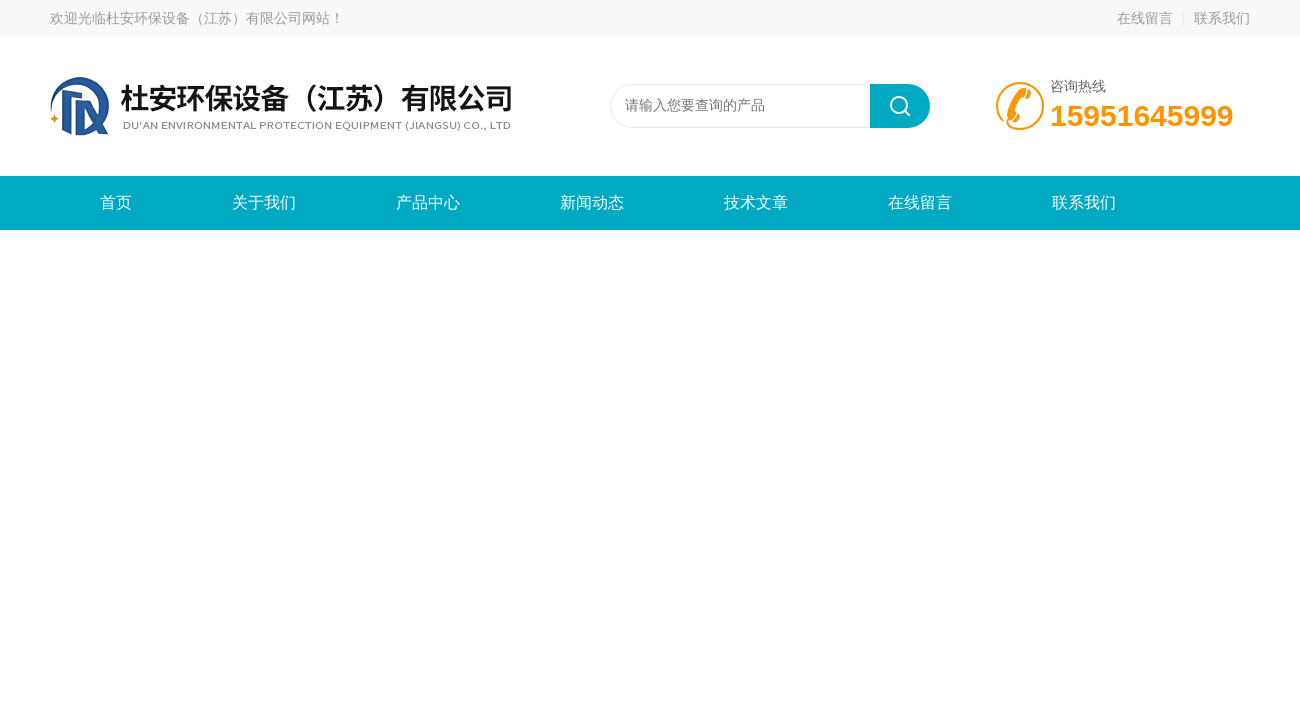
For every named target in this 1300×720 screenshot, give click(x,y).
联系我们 (1222, 18)
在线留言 (1145, 18)
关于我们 (264, 202)
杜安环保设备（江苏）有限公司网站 (218, 18)
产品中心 (428, 202)
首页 (116, 202)
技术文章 (756, 202)
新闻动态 (592, 202)
